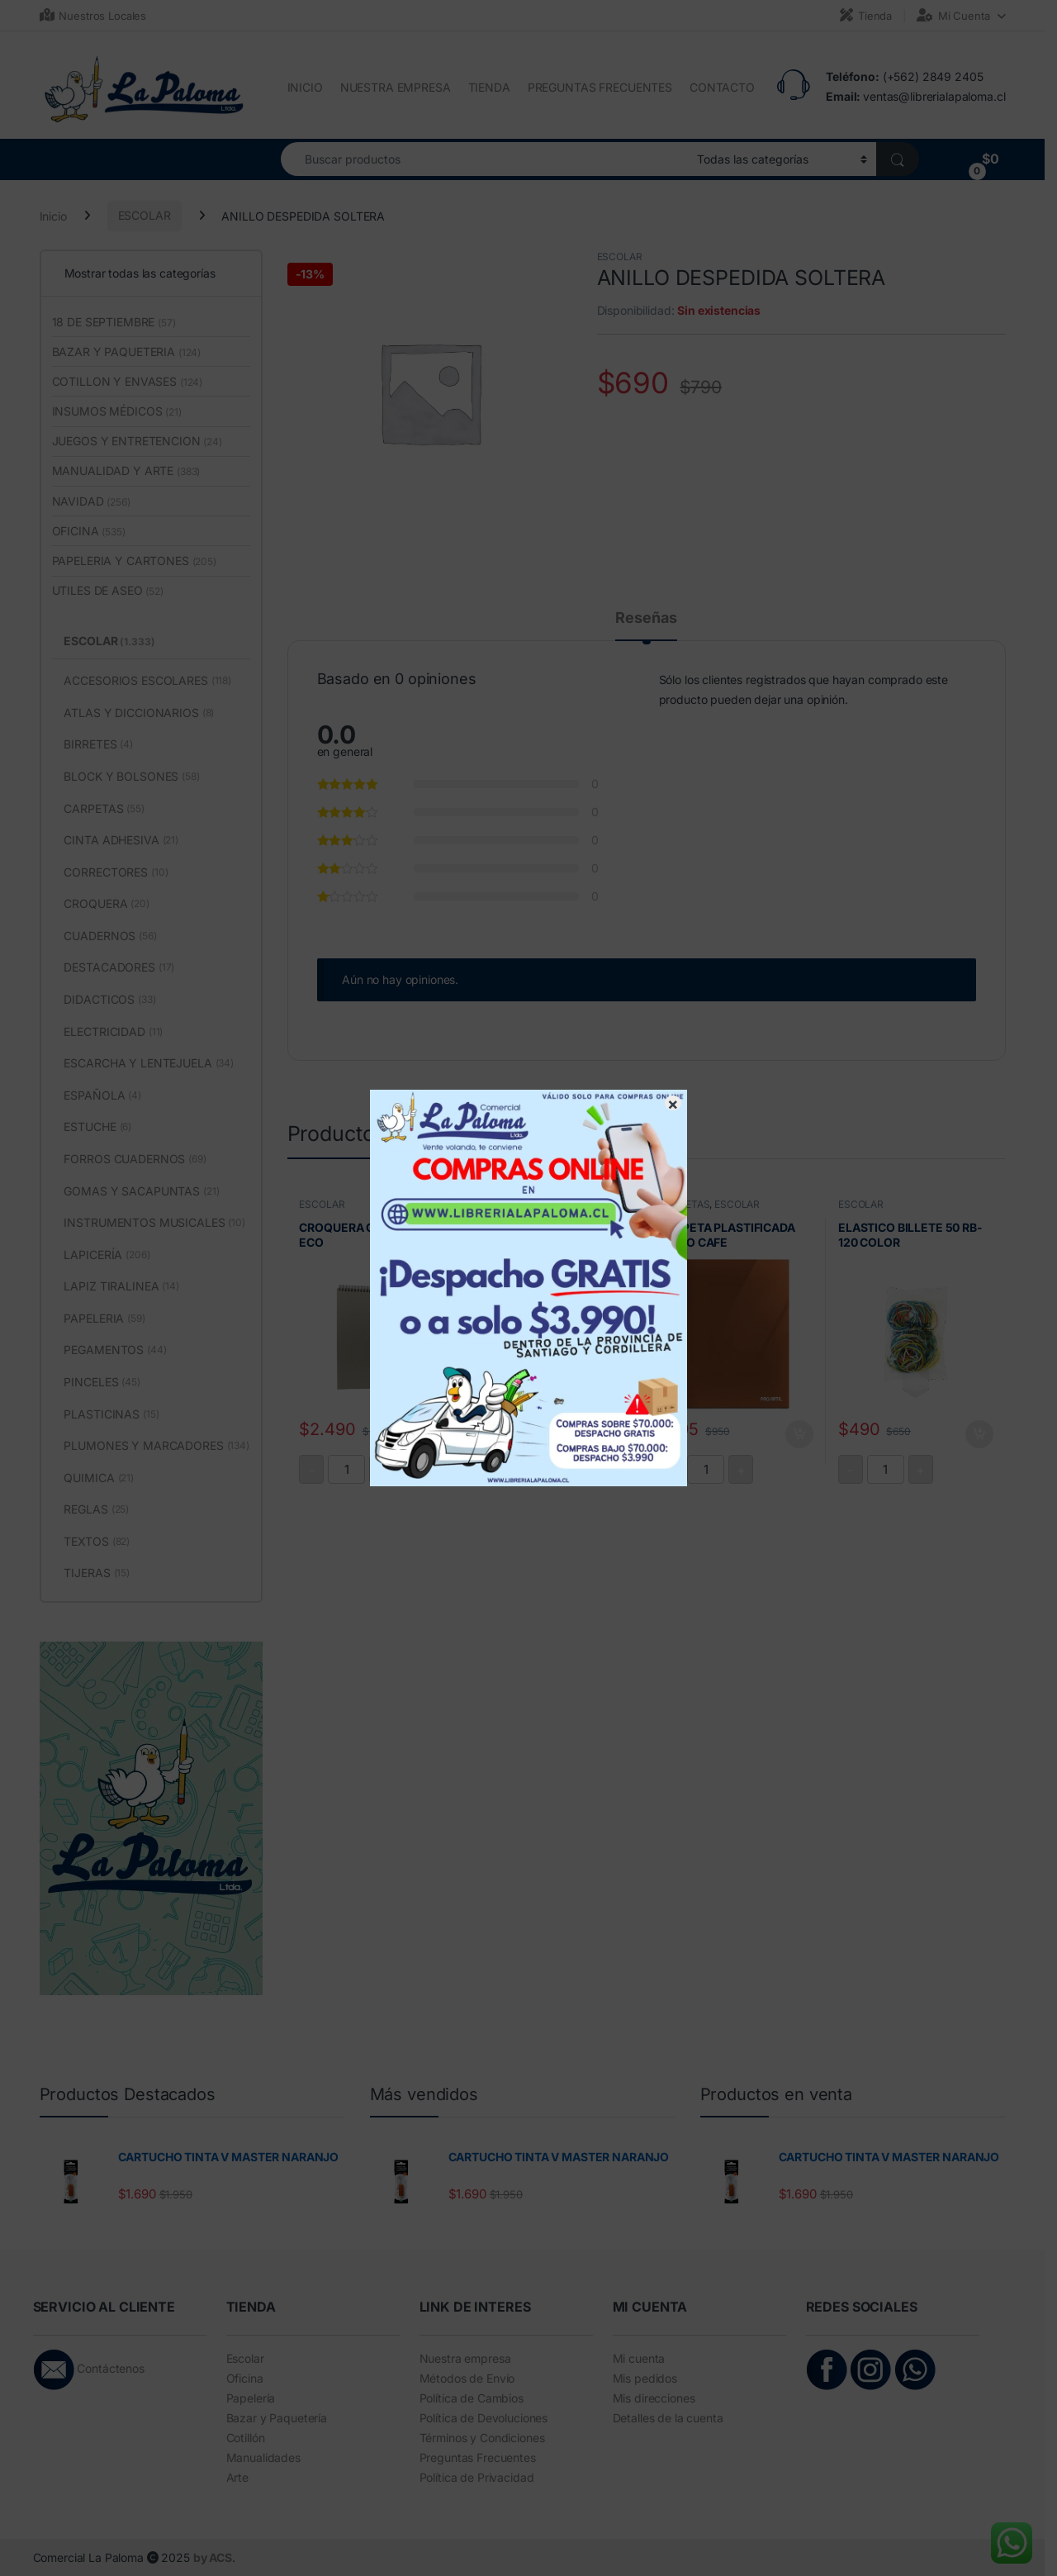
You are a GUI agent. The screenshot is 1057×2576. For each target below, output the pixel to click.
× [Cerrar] (673, 1103)
